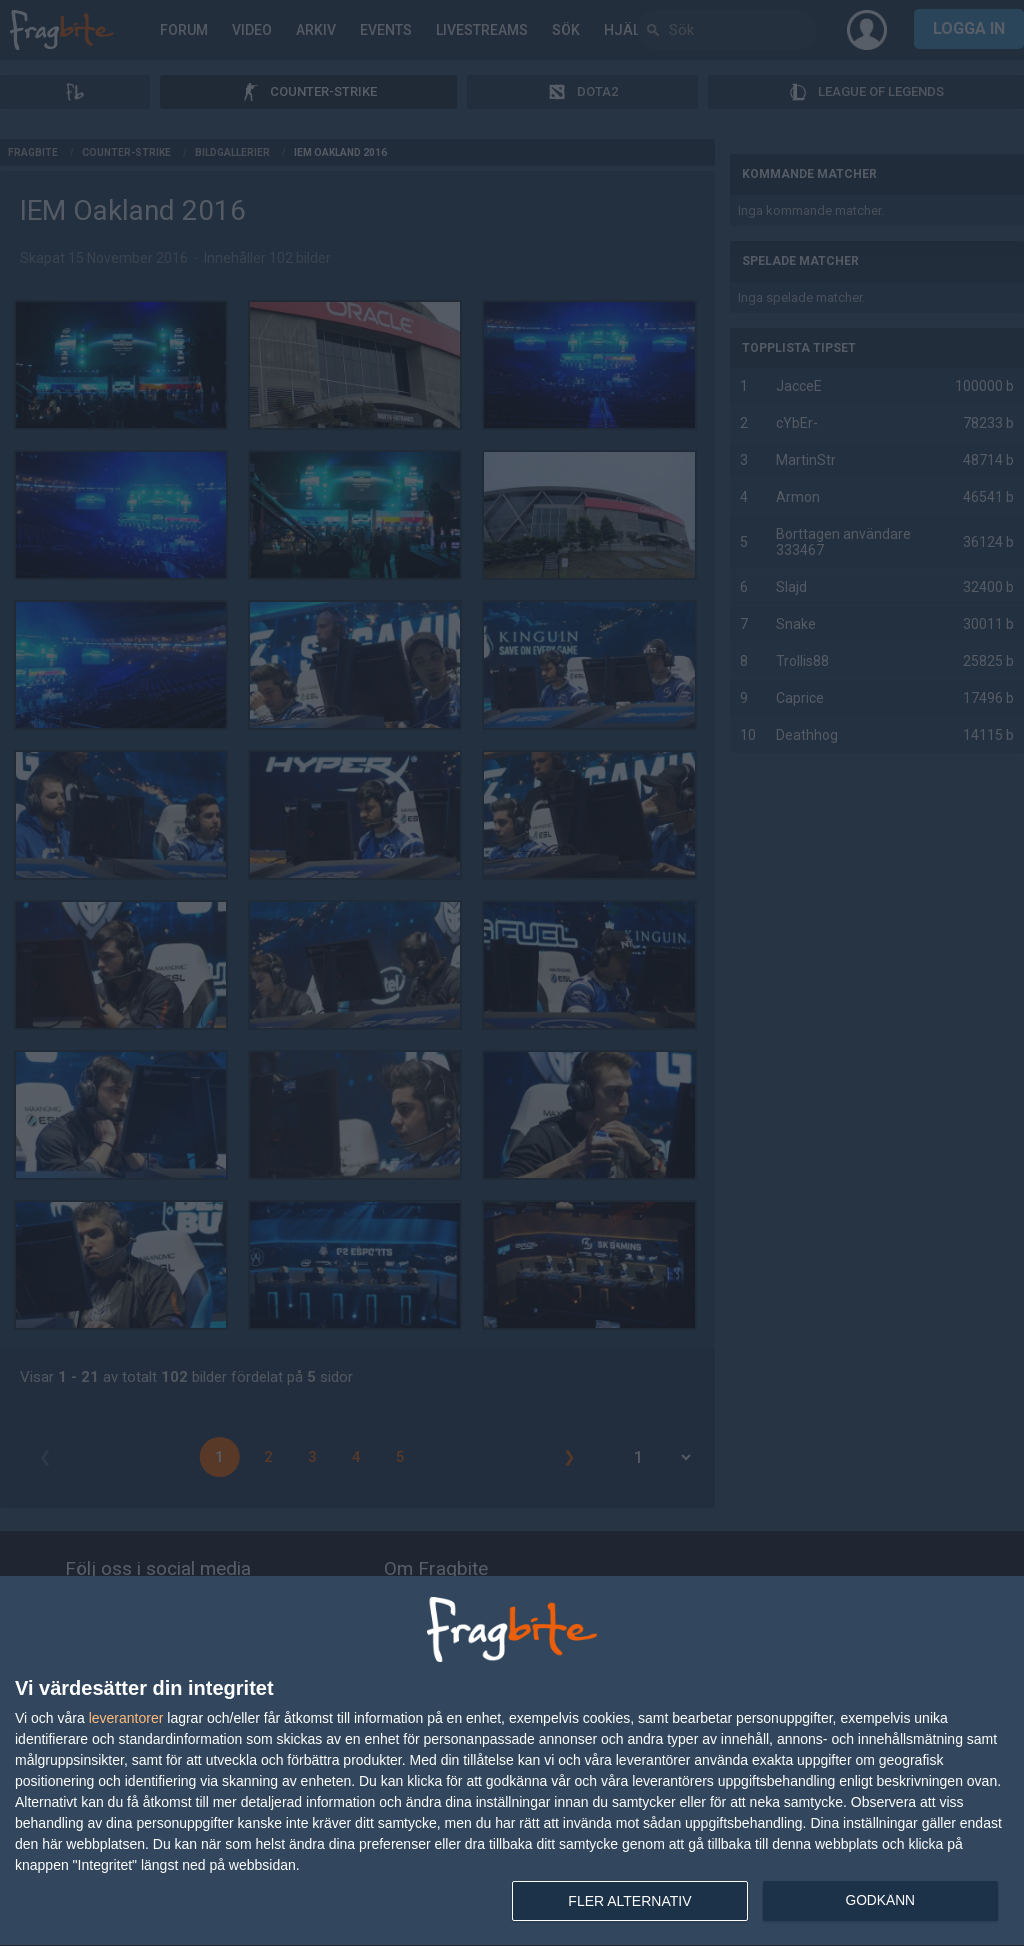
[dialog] (512, 1761)
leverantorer (126, 1718)
